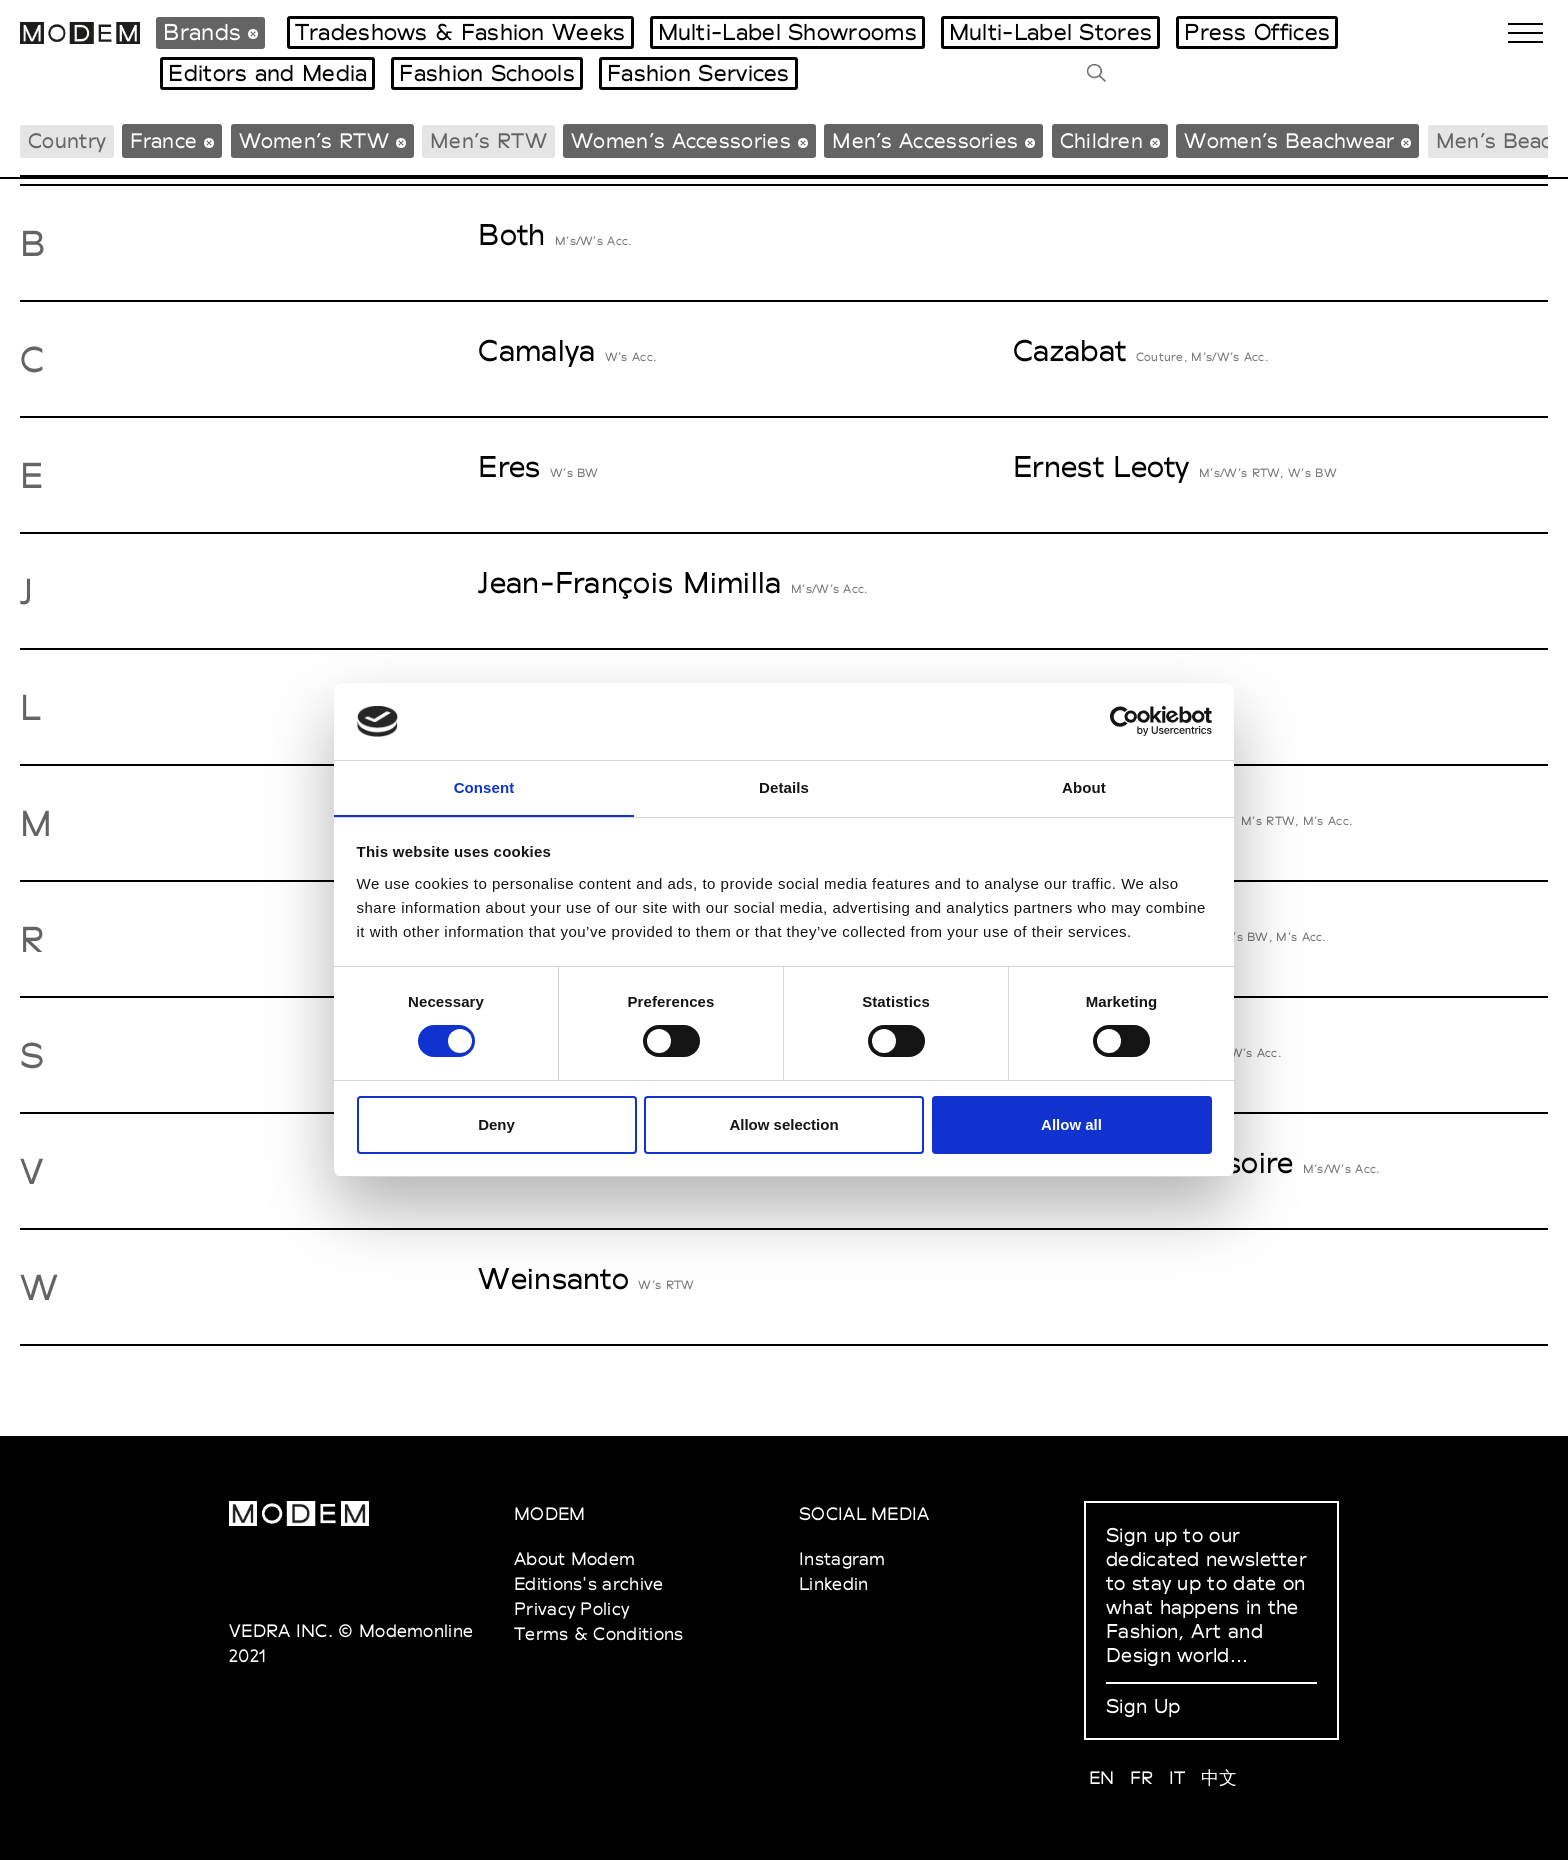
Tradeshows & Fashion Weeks (460, 32)
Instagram (842, 1558)
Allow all (1071, 1124)
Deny (496, 1124)
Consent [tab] (484, 786)
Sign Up (1143, 1706)
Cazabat (1069, 350)
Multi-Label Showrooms (787, 32)
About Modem (574, 1558)
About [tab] (1084, 786)
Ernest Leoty (1101, 466)
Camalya (536, 350)
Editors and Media (267, 73)
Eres (509, 466)
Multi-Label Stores (1050, 32)
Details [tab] (784, 786)
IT (1177, 1777)
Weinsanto (553, 1278)
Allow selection (783, 1124)
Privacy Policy (571, 1608)
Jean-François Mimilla (629, 582)
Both (511, 234)
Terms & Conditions (598, 1633)
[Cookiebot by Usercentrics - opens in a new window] (1124, 721)
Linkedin (833, 1583)
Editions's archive (588, 1583)
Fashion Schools (487, 73)
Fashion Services (698, 73)
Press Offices (1257, 32)
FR (1142, 1777)
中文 (1219, 1777)
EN (1102, 1777)
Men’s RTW (488, 140)
